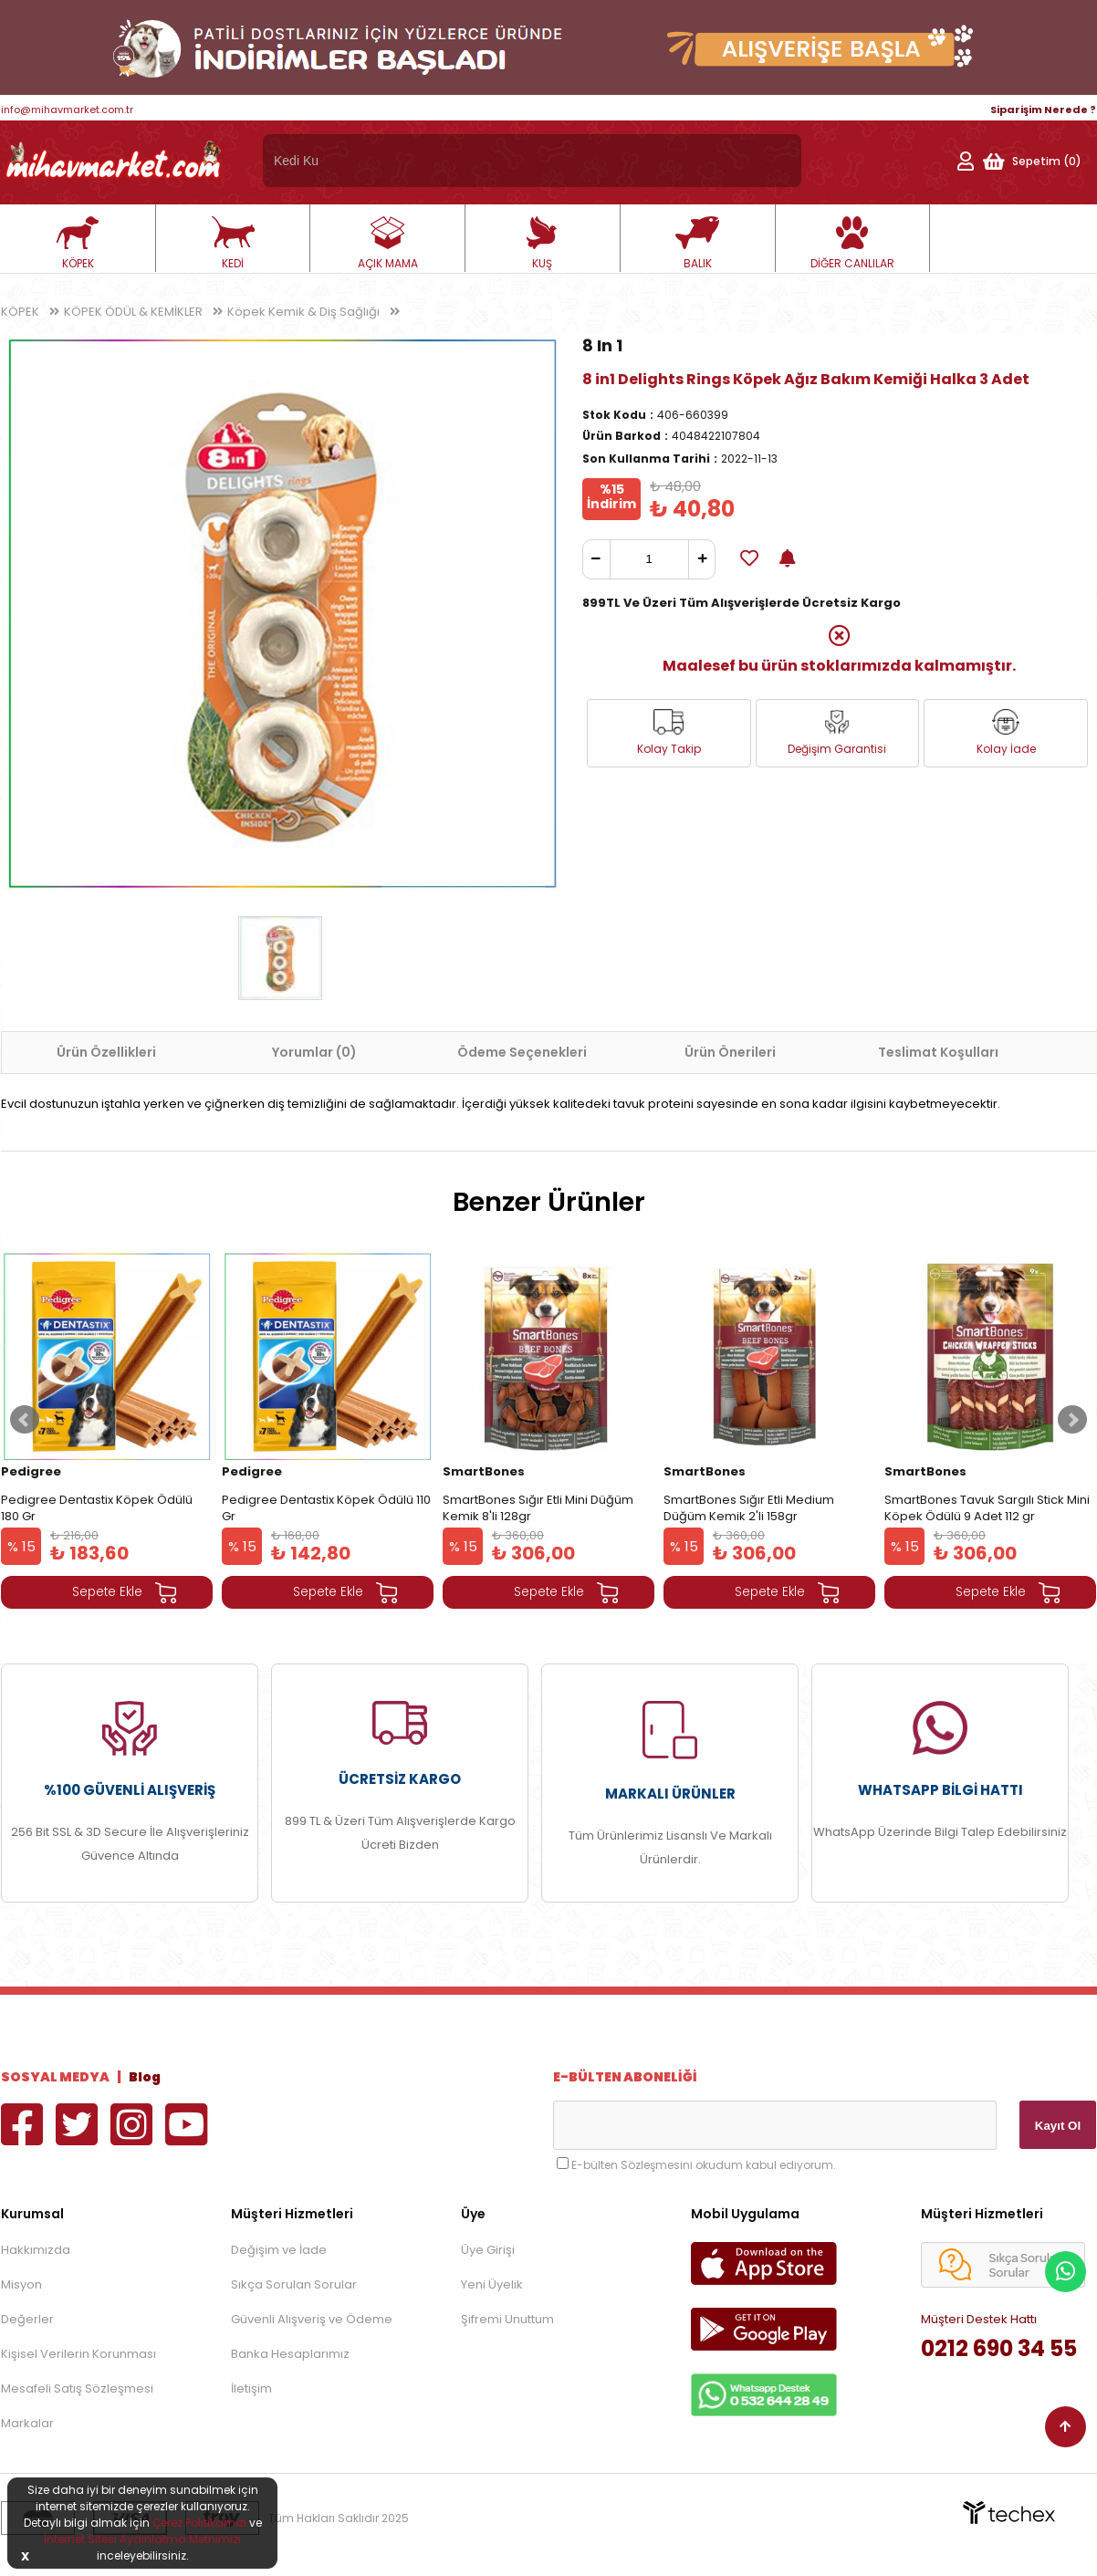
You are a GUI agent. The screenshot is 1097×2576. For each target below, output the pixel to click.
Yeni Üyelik (492, 2284)
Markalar (27, 2423)
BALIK (697, 243)
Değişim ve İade (279, 2249)
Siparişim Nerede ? (1043, 109)
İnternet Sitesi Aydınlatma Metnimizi (142, 2539)
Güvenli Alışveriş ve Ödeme (311, 2319)
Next (1072, 1419)
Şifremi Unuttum (507, 2319)
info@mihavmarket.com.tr (67, 109)
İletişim (251, 2388)
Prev (24, 1419)
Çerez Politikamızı (199, 2522)
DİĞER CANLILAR (852, 243)
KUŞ (542, 243)
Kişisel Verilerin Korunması (78, 2353)
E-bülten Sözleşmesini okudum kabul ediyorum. (703, 2165)
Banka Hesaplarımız (290, 2353)
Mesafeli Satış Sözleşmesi (77, 2388)
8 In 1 (602, 345)
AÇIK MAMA (388, 243)
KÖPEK (77, 243)
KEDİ (232, 243)
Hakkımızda (35, 2249)
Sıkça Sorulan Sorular (294, 2284)
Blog (145, 2077)
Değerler (27, 2319)
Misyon (21, 2284)
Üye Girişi (488, 2249)
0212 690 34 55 (999, 2348)
